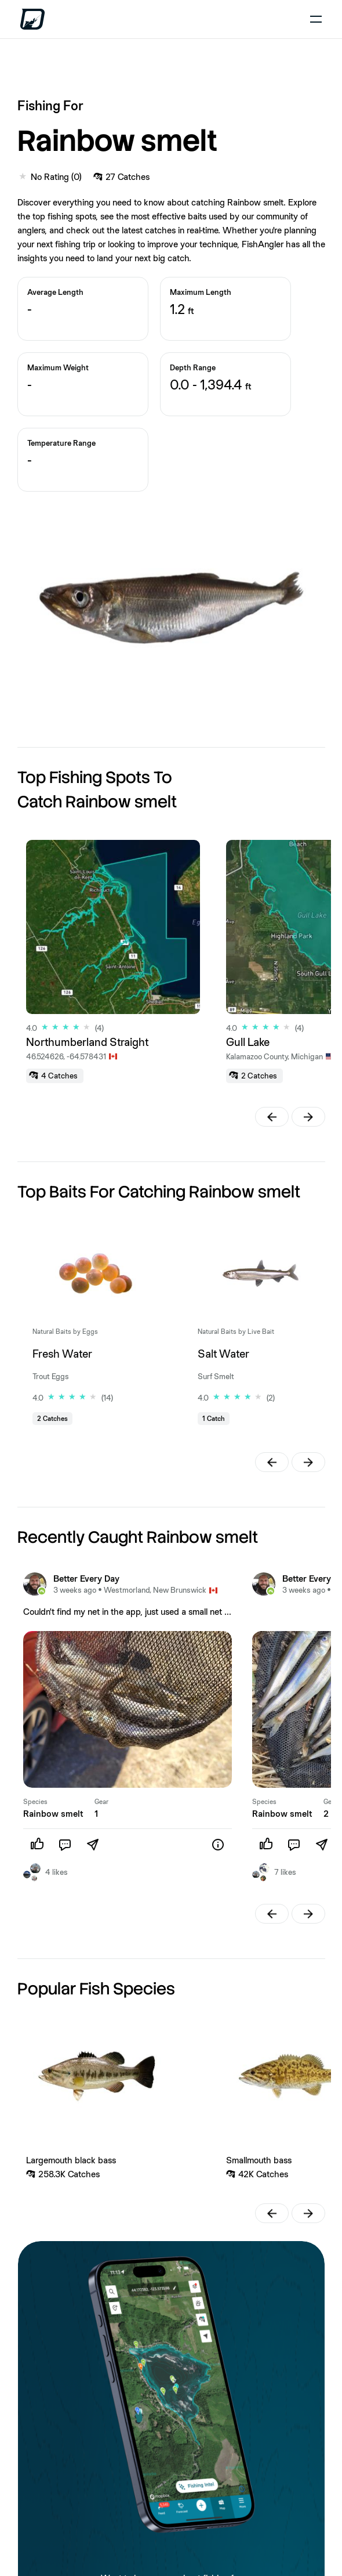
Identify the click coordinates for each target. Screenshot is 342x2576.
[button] (272, 1117)
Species (35, 1801)
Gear (101, 1801)
